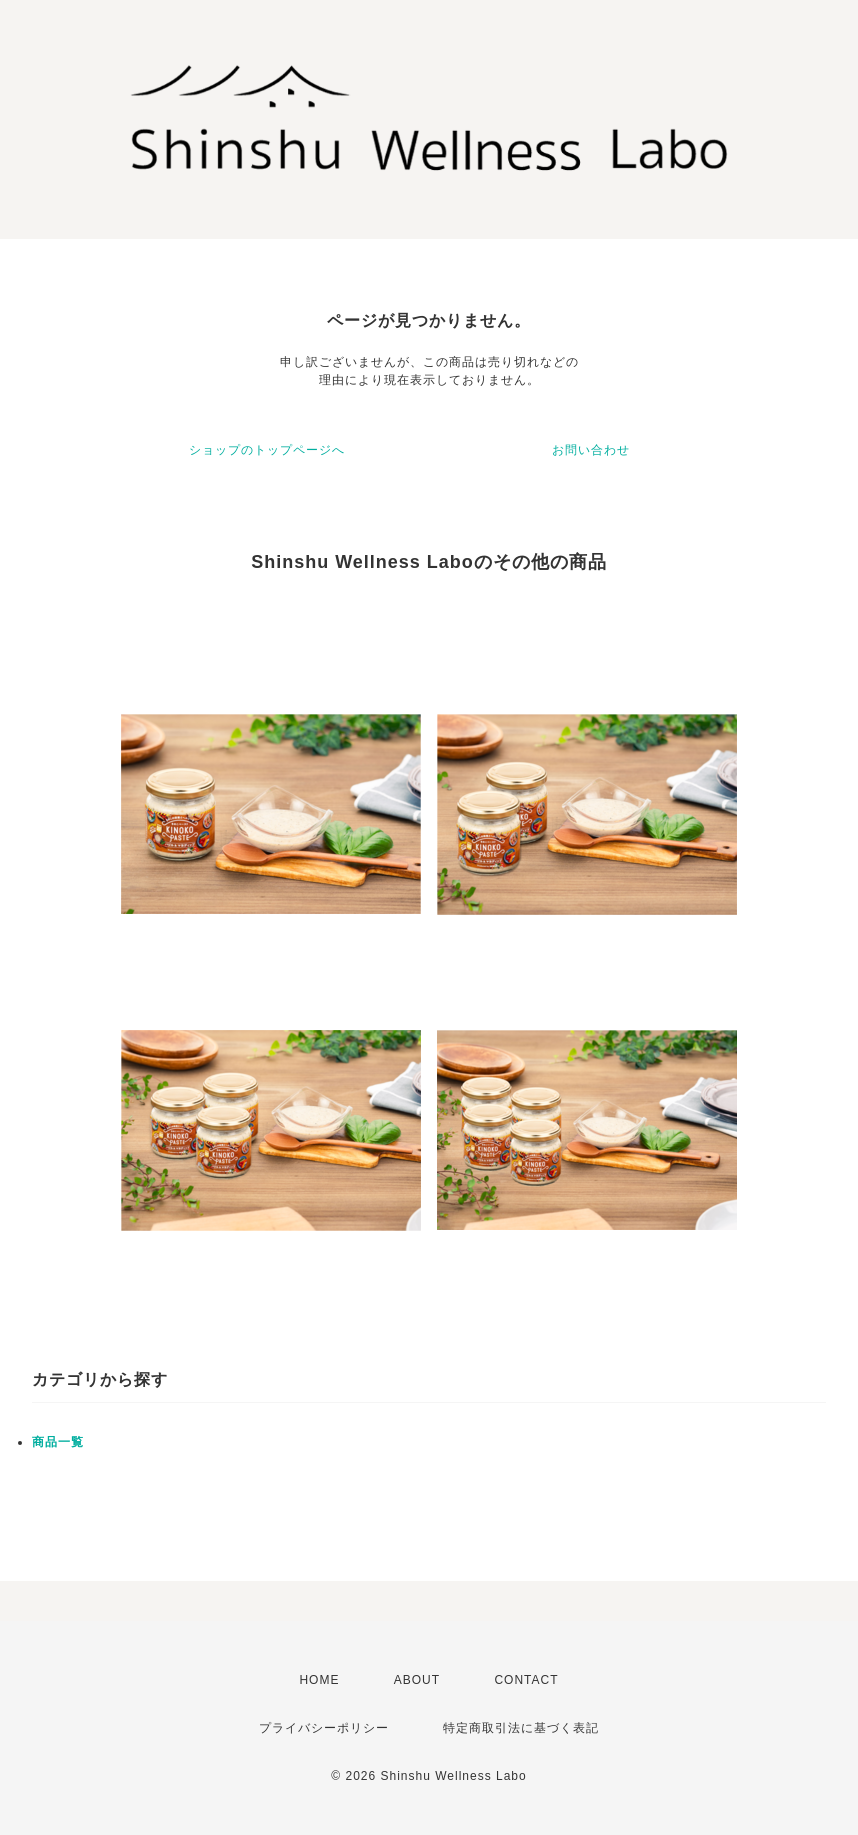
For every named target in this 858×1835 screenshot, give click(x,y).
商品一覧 (58, 1442)
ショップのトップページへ (267, 450)
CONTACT (526, 1680)
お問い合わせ (591, 450)
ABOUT (417, 1680)
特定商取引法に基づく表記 (521, 1728)
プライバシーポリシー (324, 1728)
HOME (319, 1680)
